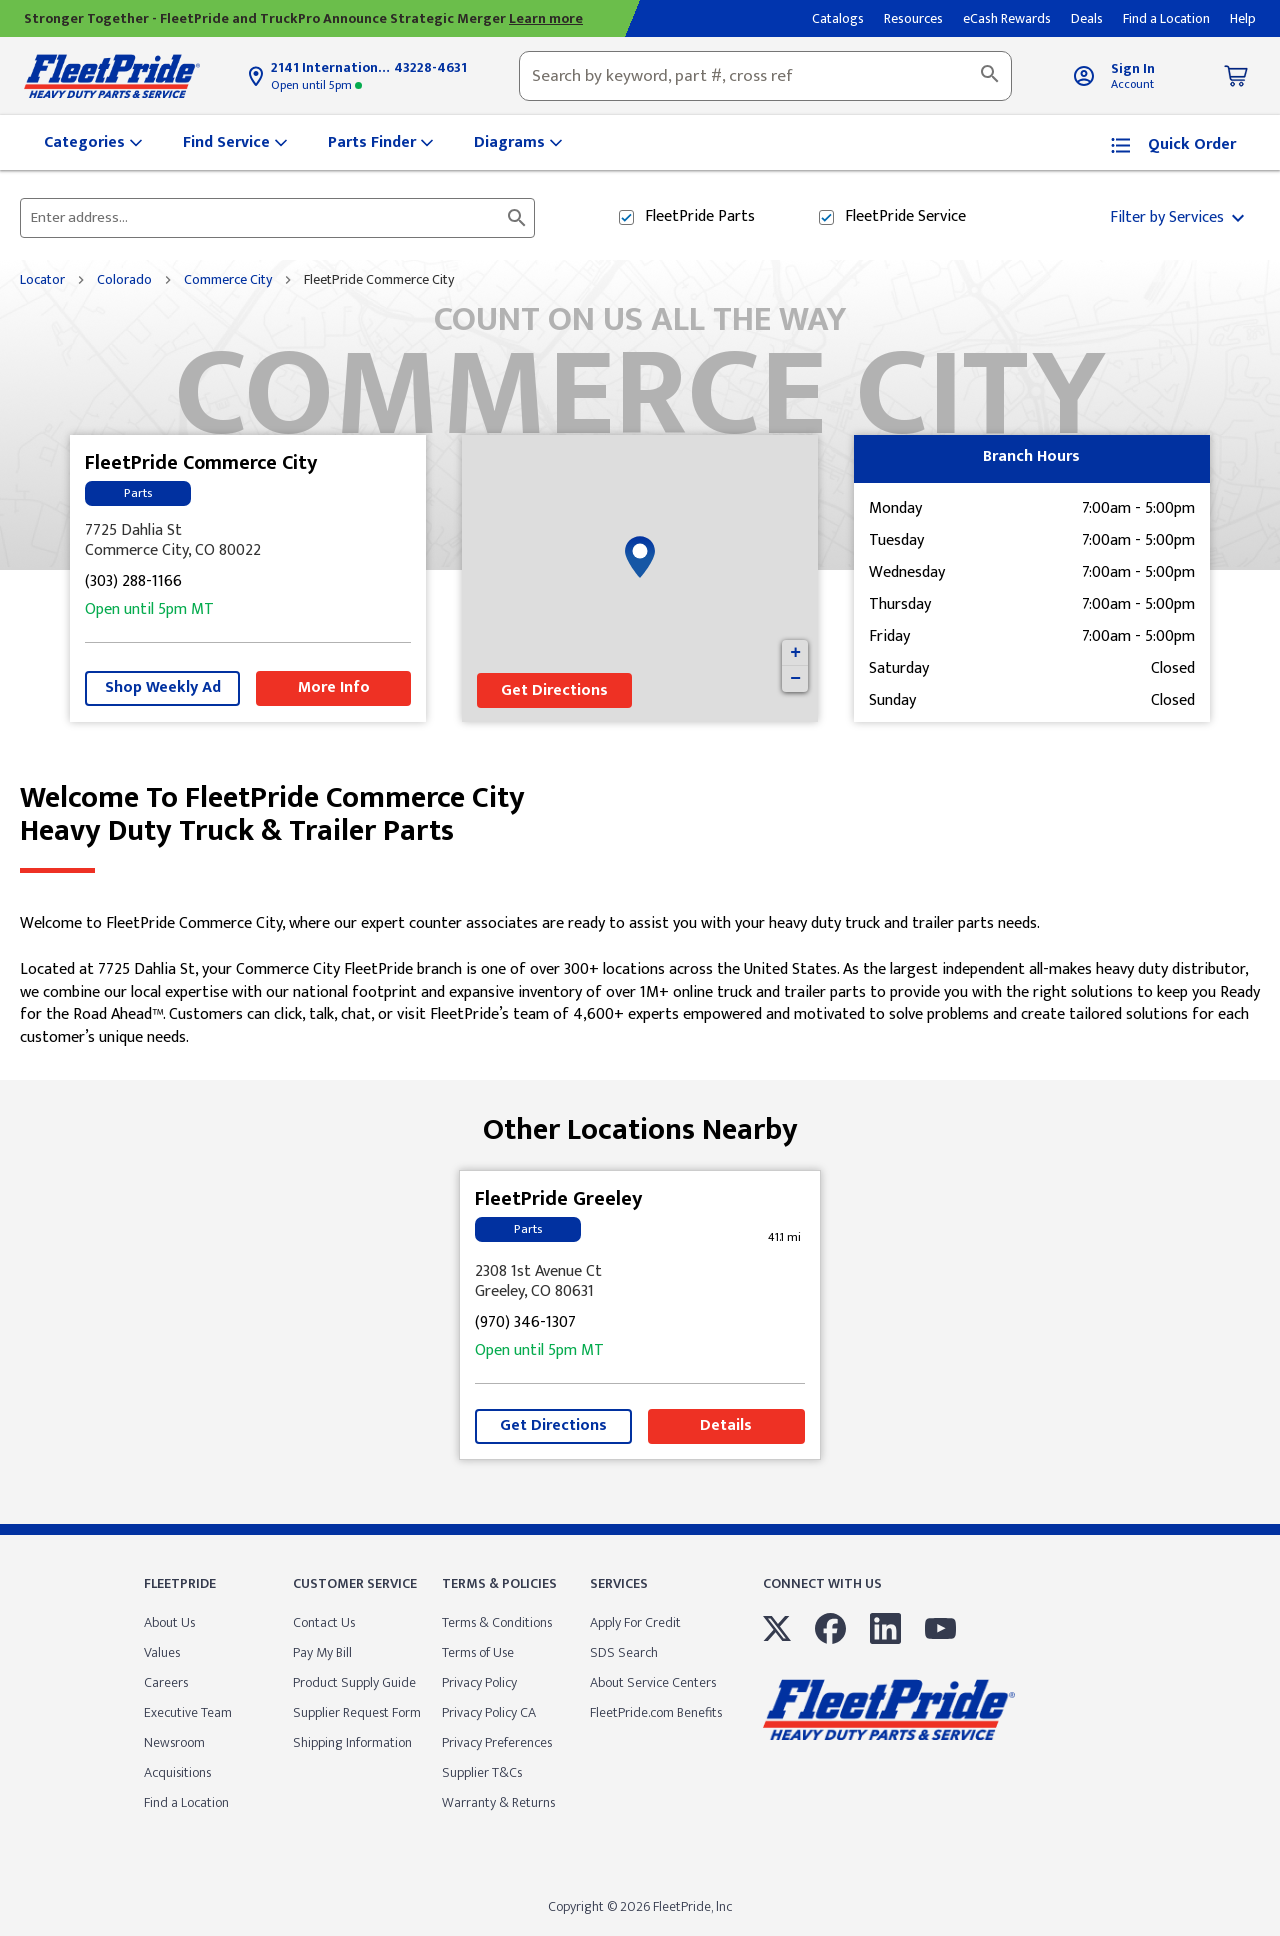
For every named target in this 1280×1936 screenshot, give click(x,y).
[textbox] (765, 76)
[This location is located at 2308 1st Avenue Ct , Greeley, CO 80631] (639, 1282)
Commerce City (228, 280)
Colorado (124, 280)
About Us (169, 1622)
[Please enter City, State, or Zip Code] (265, 218)
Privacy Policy (479, 1682)
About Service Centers (653, 1682)
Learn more (546, 18)
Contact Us (324, 1622)
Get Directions (554, 690)
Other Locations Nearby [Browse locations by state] (640, 1122)
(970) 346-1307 (525, 1323)
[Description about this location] (640, 981)
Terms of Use (478, 1652)
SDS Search (624, 1652)
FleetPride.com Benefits (656, 1712)
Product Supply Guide (354, 1682)
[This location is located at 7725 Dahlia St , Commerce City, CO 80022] (248, 541)
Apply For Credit (635, 1622)
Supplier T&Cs (482, 1772)
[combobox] (765, 76)
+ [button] (795, 653)
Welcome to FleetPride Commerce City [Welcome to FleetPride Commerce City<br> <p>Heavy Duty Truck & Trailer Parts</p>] (640, 815)
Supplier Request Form (357, 1712)
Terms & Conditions (497, 1622)
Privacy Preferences (497, 1742)
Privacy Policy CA (489, 1712)
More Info (334, 687)
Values (162, 1652)
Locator (42, 280)
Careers (166, 1682)
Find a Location (186, 1802)
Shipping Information (352, 1742)
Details (726, 1425)
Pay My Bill (322, 1652)
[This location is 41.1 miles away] (785, 1237)
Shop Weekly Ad (163, 687)
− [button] (795, 679)
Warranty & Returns (498, 1802)
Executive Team (188, 1712)
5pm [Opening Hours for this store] (316, 85)
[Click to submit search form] (517, 218)
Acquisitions (177, 1772)
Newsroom (174, 1742)
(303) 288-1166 (133, 582)
